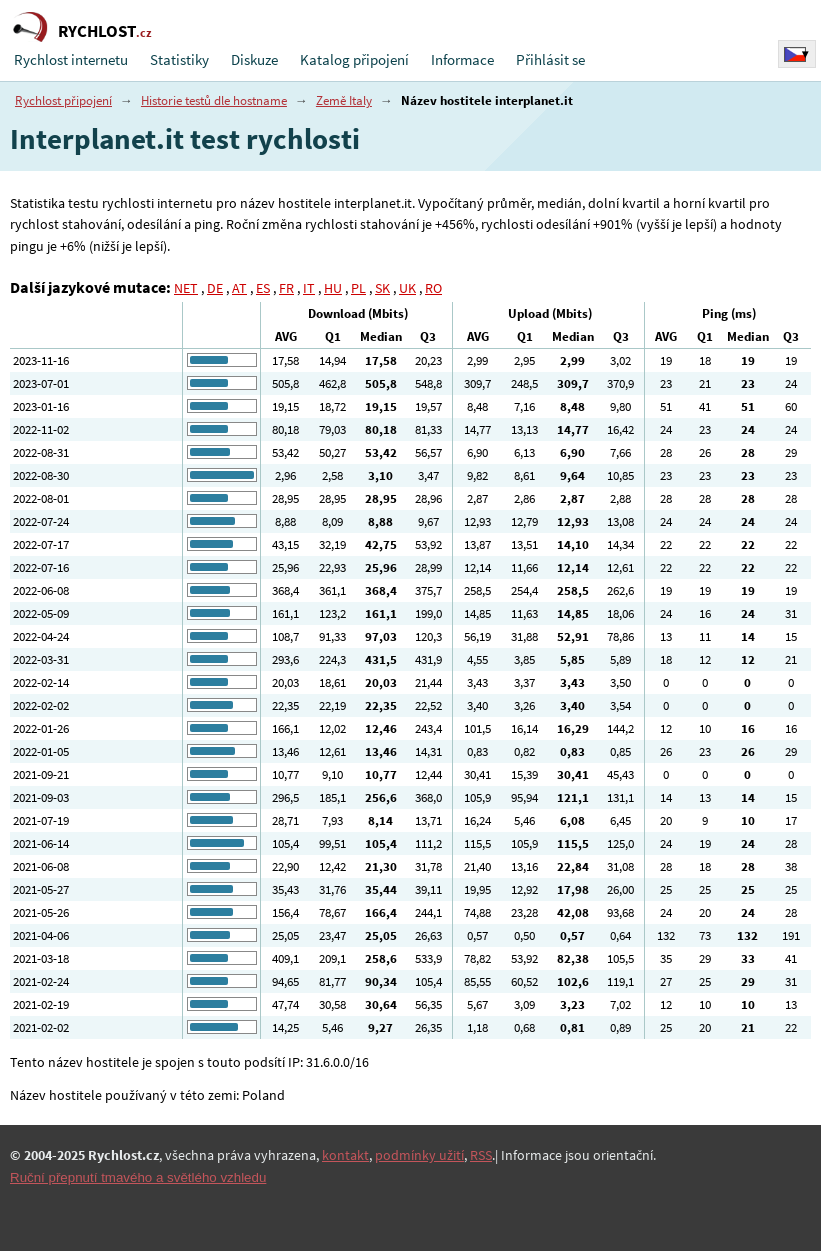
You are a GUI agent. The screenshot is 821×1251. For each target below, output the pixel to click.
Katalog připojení (354, 59)
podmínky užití (419, 1155)
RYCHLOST (105, 31)
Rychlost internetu (71, 59)
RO (433, 288)
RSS (481, 1155)
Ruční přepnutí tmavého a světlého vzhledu (138, 1177)
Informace (462, 59)
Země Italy (344, 100)
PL (358, 288)
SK (382, 288)
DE (215, 288)
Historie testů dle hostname (214, 100)
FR (286, 288)
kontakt (345, 1155)
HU (333, 288)
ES (263, 288)
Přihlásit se (550, 59)
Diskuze (254, 59)
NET (186, 288)
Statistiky (179, 59)
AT (239, 288)
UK (407, 288)
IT (309, 288)
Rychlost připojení (63, 100)
